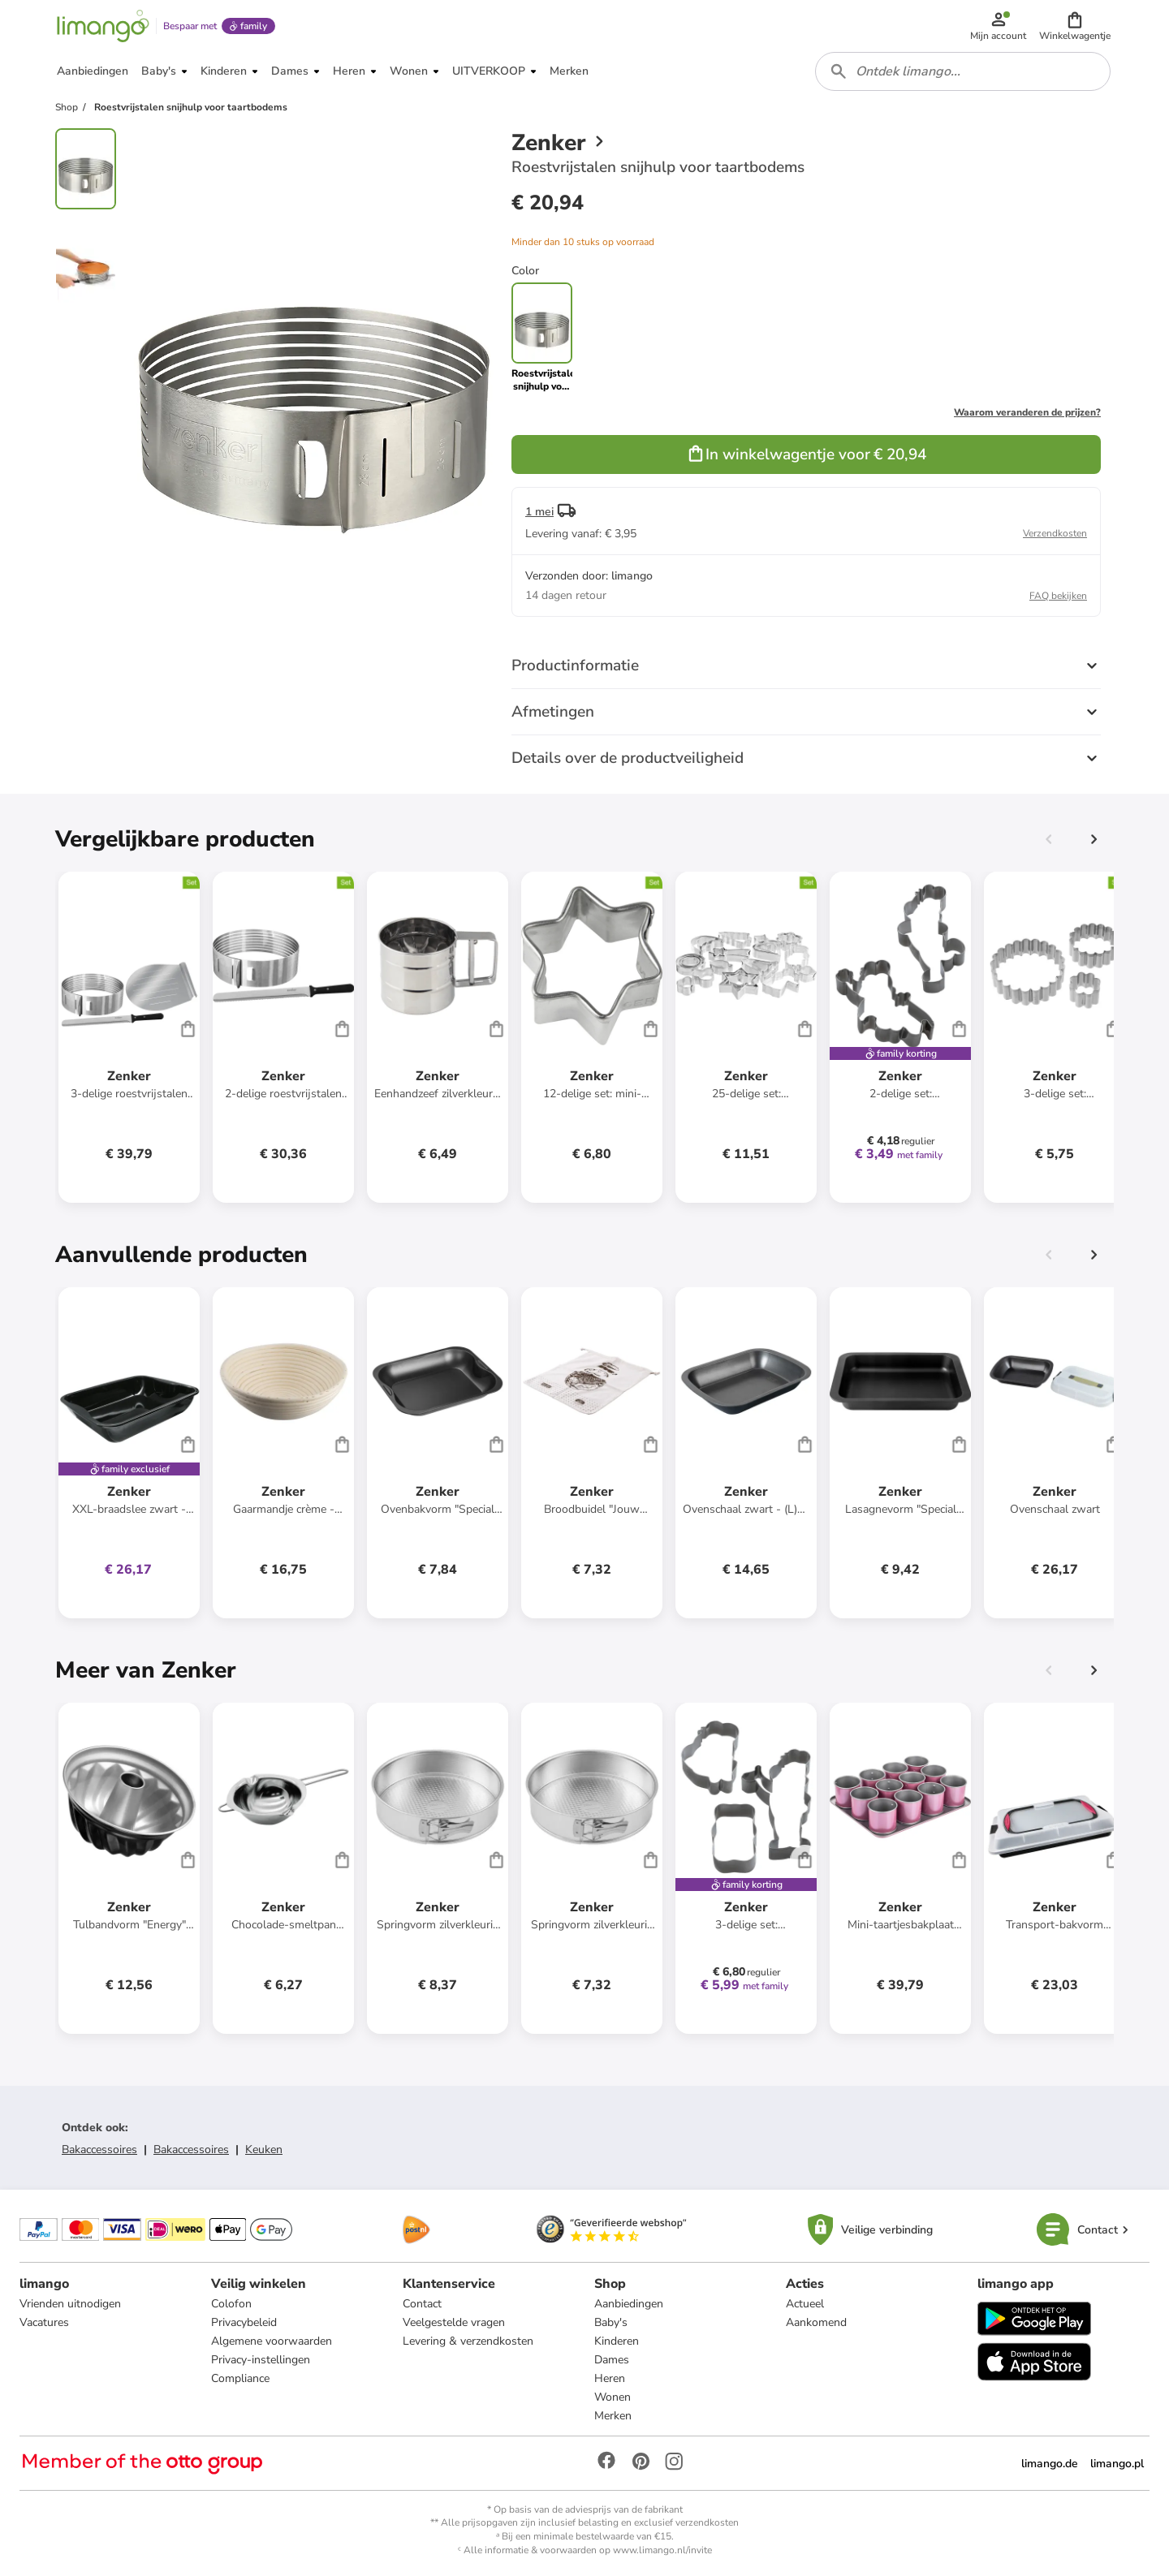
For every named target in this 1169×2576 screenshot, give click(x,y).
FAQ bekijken (1058, 595)
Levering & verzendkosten (468, 2341)
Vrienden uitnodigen (70, 2303)
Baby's (611, 2322)
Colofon (231, 2303)
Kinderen (616, 2341)
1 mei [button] (539, 511)
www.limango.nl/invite (662, 2550)
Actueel (805, 2303)
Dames (611, 2359)
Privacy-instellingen (260, 2359)
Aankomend (816, 2322)
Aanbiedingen (628, 2303)
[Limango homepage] (103, 25)
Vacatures (44, 2322)
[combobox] (963, 71)
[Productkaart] (129, 1037)
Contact (422, 2303)
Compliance (240, 2378)
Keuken (264, 2149)
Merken (613, 2415)
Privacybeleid (244, 2322)
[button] (1075, 25)
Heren (609, 2378)
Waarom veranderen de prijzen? (1027, 412)
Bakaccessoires (99, 2149)
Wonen (612, 2397)
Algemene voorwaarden (271, 2341)
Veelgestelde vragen (454, 2322)
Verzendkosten (1055, 533)
